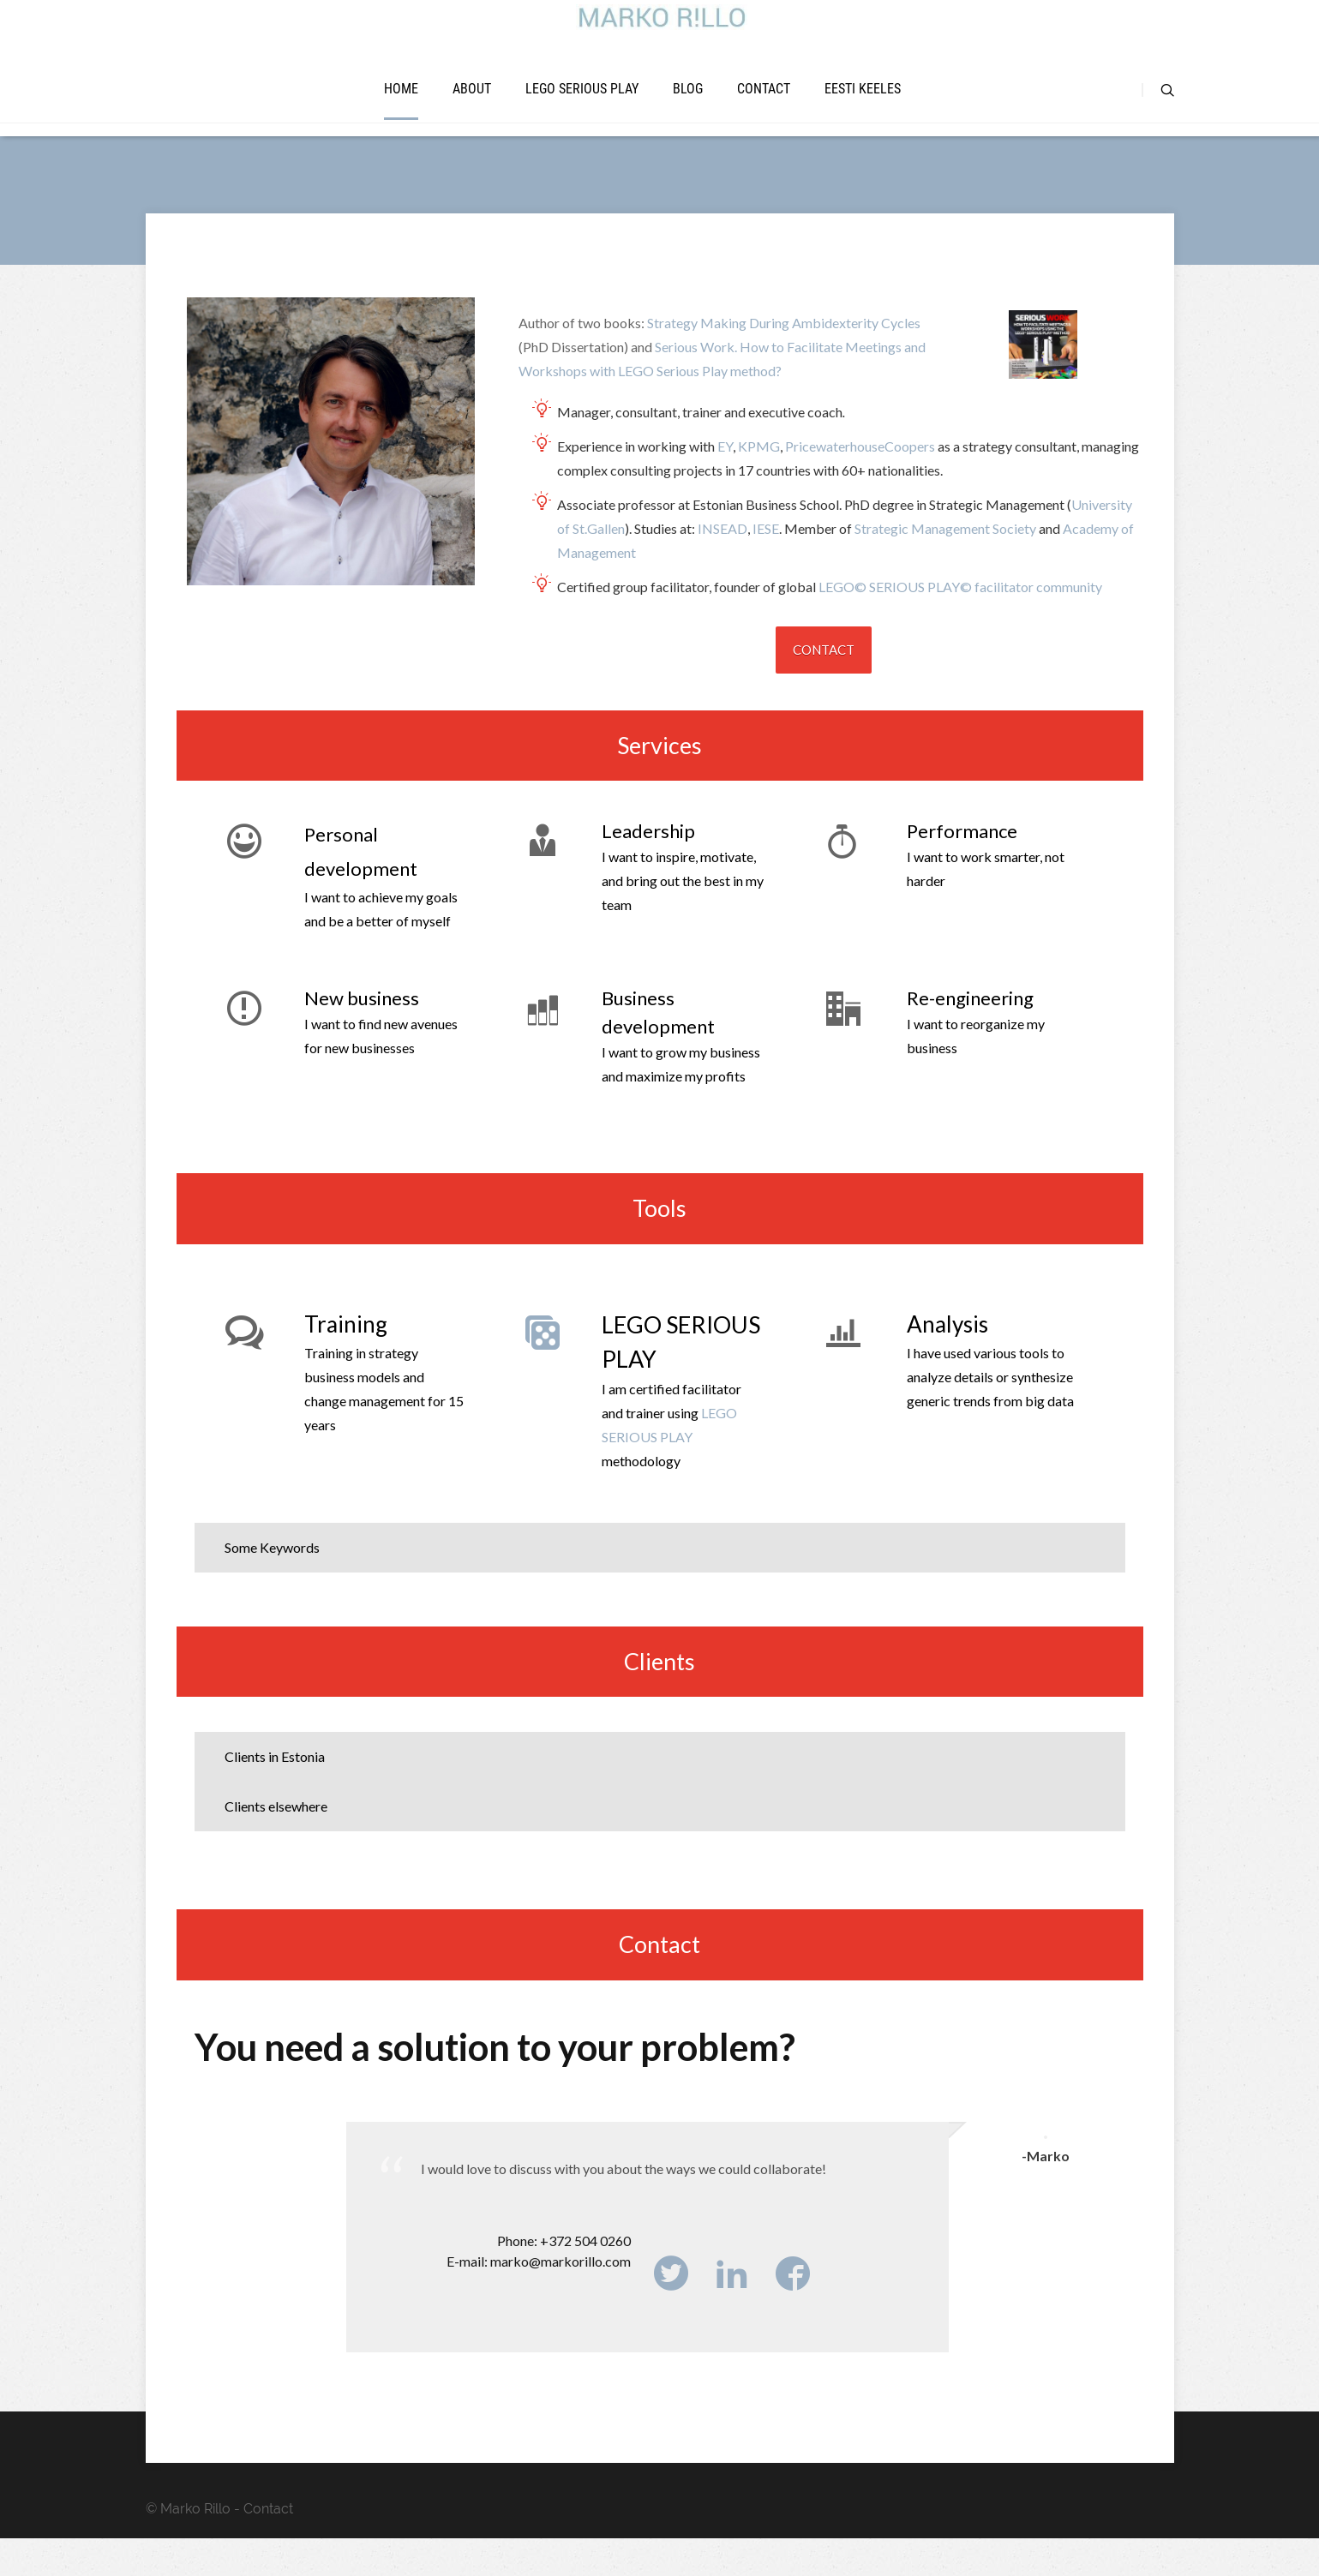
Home (401, 111)
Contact (763, 111)
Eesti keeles (862, 111)
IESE (765, 566)
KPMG (759, 484)
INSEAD (722, 566)
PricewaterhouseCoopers (860, 484)
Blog (688, 111)
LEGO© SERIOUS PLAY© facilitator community (960, 624)
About (472, 111)
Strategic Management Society (945, 566)
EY (725, 484)
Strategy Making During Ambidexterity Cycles (783, 360)
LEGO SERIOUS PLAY (582, 111)
